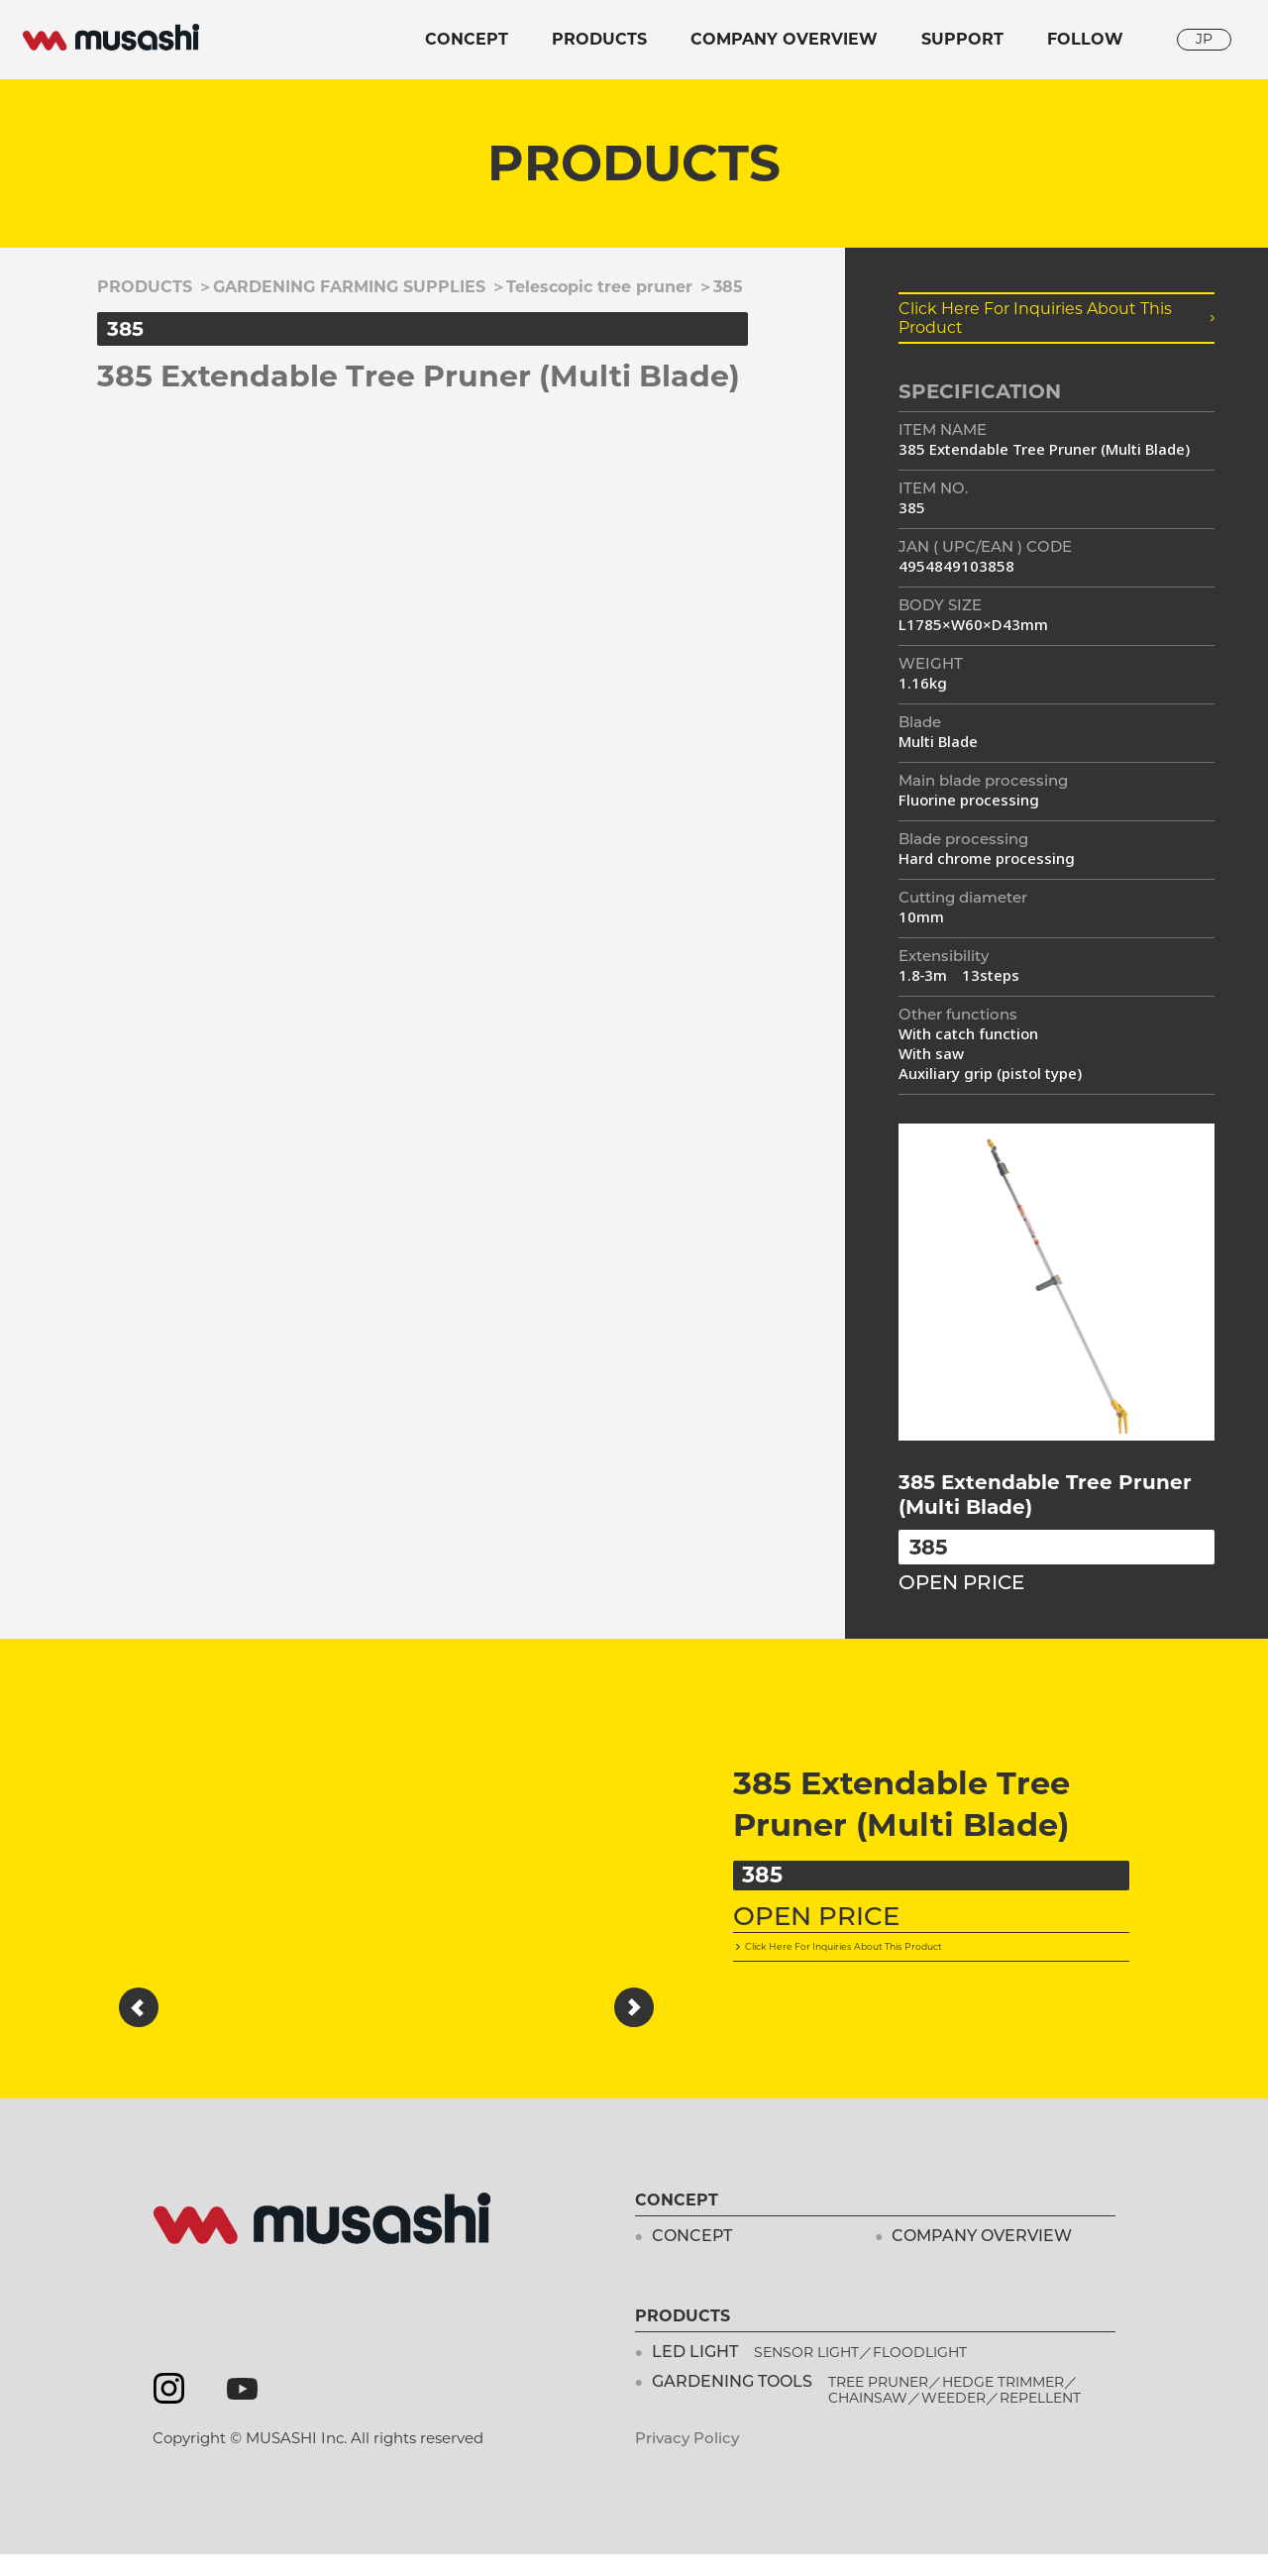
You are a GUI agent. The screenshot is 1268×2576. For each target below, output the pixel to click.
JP (1204, 39)
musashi (111, 38)
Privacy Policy (687, 2459)
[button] (138, 2007)
